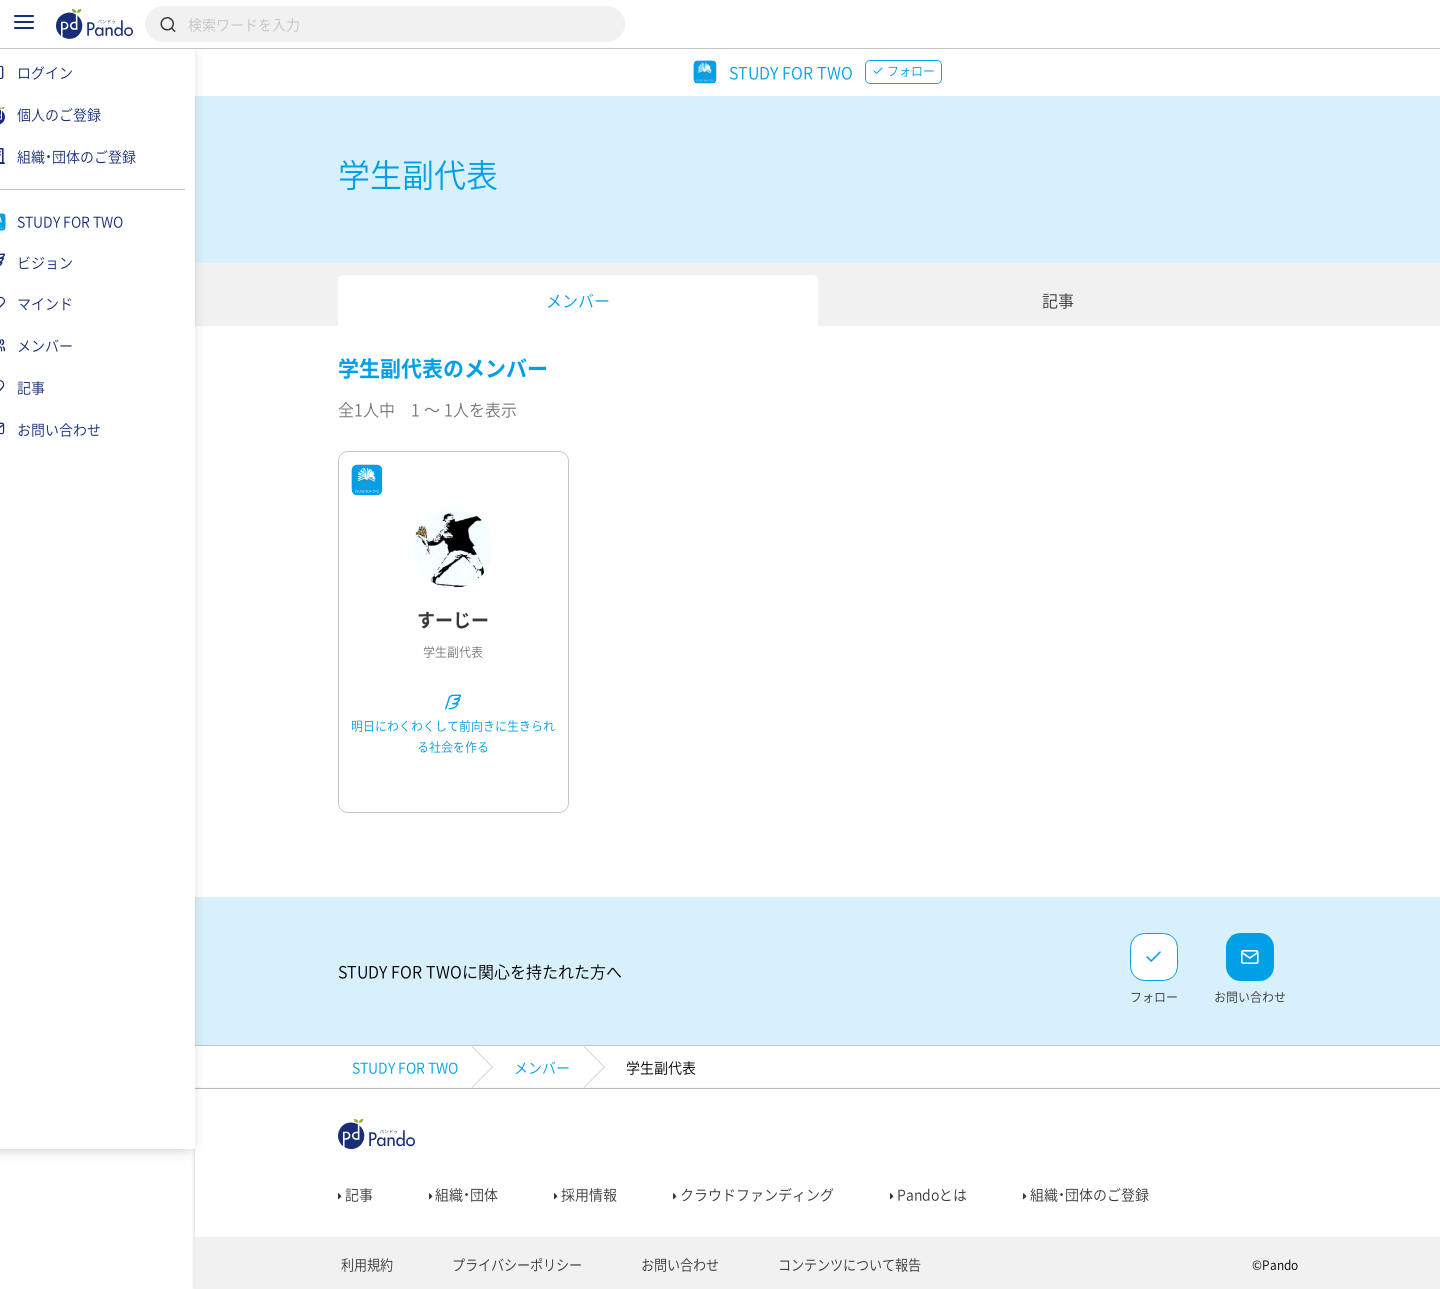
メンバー (590, 300)
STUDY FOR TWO (417, 1067)
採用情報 (598, 1194)
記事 (1070, 300)
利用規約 (375, 1265)
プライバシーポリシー (518, 1265)
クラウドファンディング (766, 1194)
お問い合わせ (673, 1265)
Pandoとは (941, 1194)
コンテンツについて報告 (834, 1265)
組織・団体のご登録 (1099, 1194)
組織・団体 (476, 1194)
